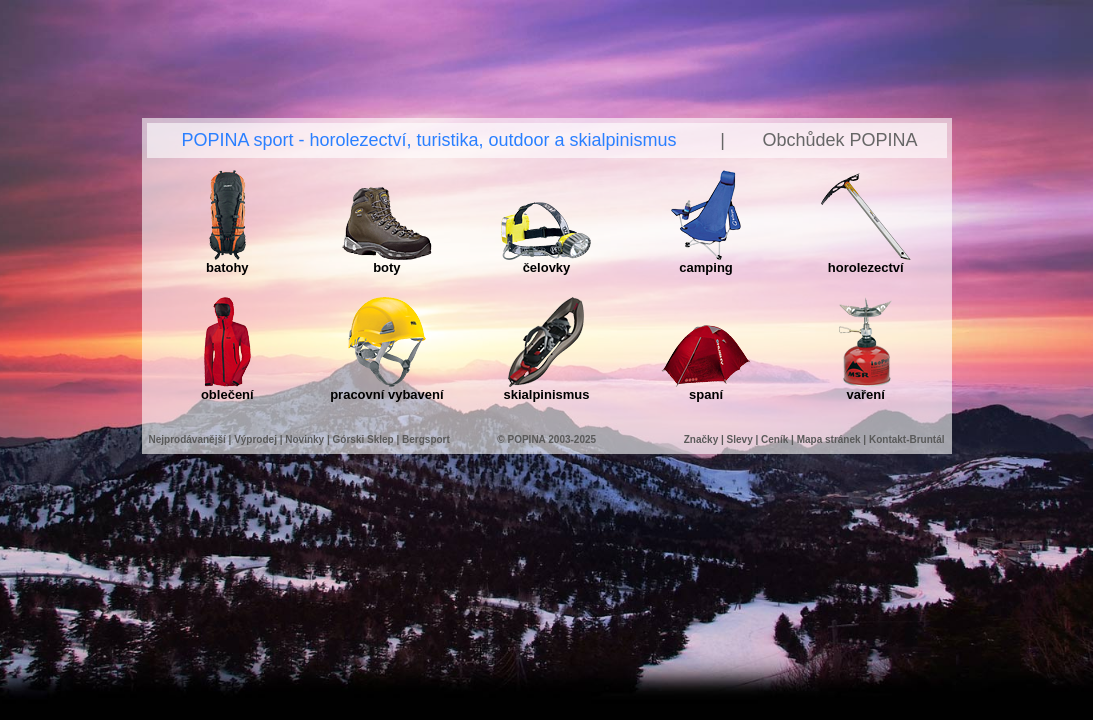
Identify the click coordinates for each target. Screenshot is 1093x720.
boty (387, 261)
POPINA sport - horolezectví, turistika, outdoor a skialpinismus (428, 140)
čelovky (546, 261)
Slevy (740, 439)
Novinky (304, 439)
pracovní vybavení (386, 388)
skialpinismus (546, 388)
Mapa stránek (829, 439)
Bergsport (426, 439)
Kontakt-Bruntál (907, 439)
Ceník (774, 439)
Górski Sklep (363, 439)
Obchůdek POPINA (839, 140)
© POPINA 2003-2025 (546, 439)
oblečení (227, 388)
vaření (865, 388)
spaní (706, 388)
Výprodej (255, 439)
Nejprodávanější (187, 439)
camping (706, 261)
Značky (702, 439)
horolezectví (866, 261)
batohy (227, 261)
